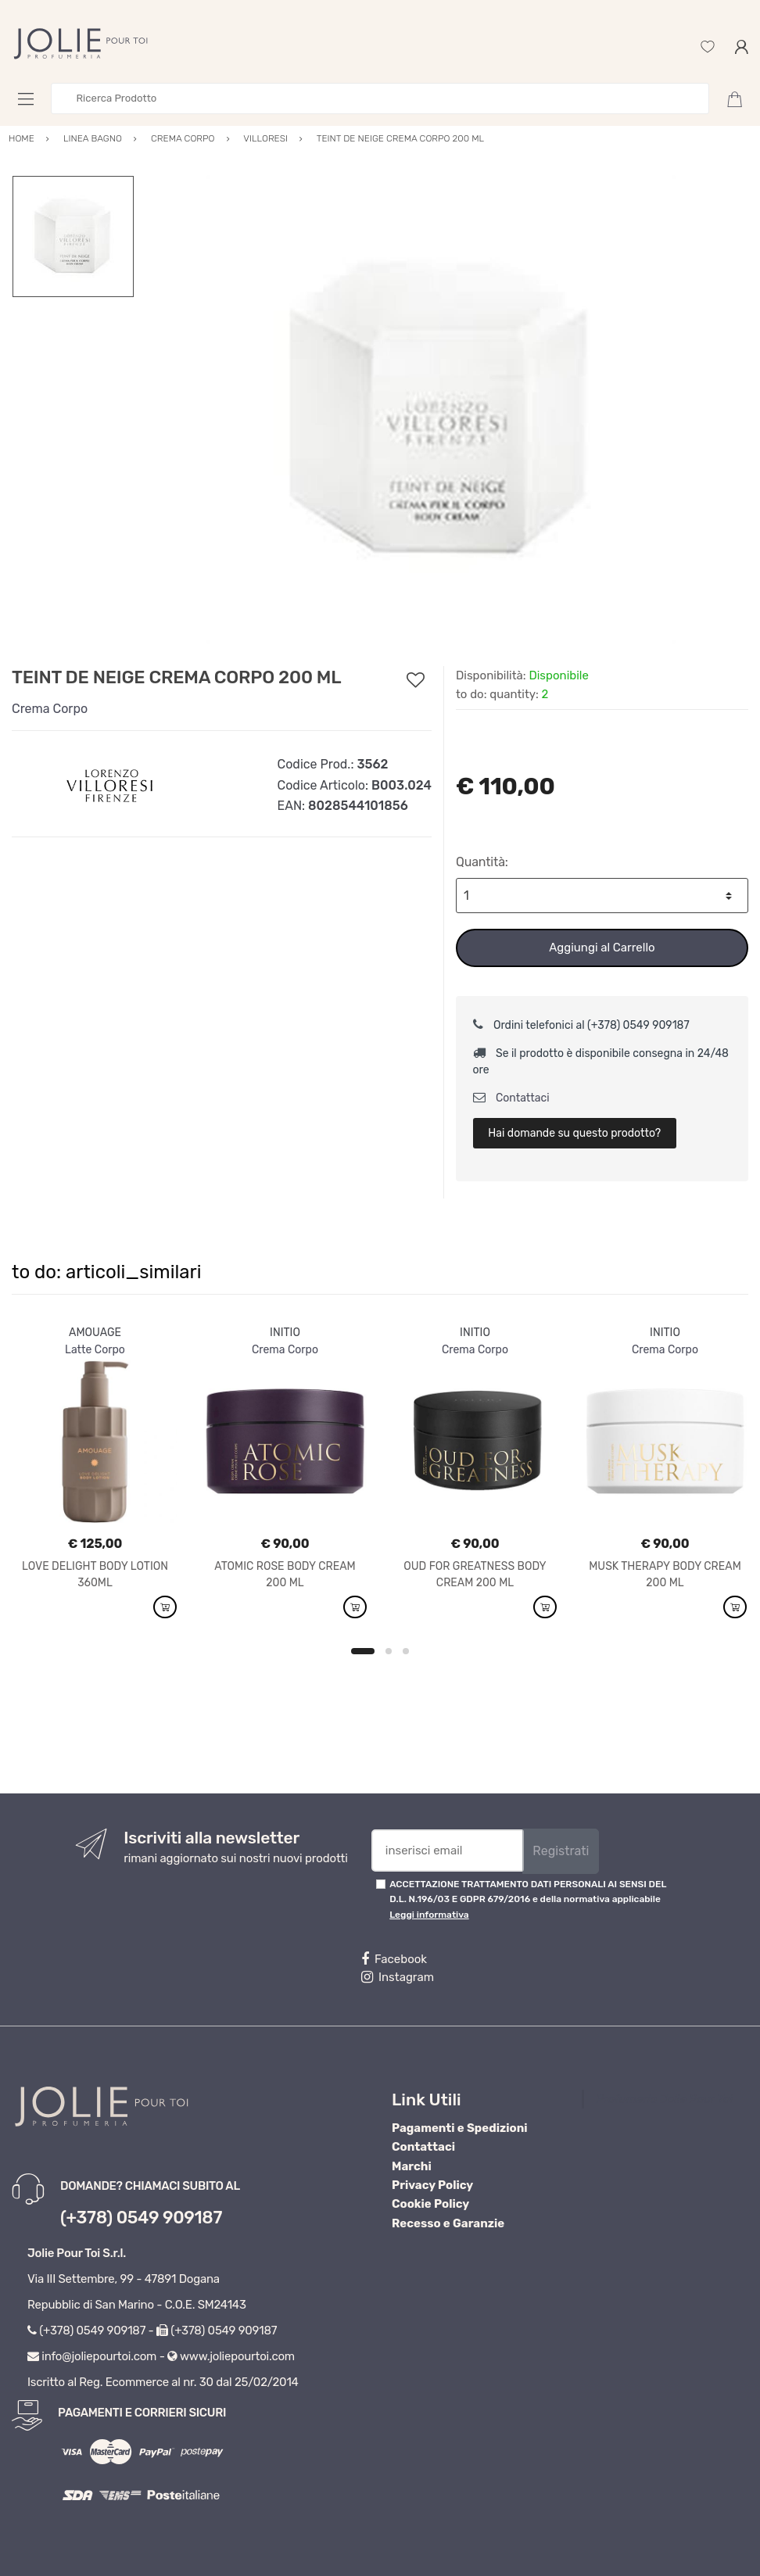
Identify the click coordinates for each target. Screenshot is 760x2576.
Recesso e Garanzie (448, 2223)
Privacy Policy (432, 2185)
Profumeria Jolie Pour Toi (664, 2099)
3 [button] (406, 1651)
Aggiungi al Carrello (601, 947)
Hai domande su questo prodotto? (574, 1133)
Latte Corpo (95, 1349)
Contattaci (511, 1098)
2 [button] (388, 1651)
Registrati (560, 1850)
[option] (441, 409)
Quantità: (482, 861)
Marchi (412, 2166)
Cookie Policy (430, 2204)
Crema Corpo (50, 708)
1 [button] (363, 1651)
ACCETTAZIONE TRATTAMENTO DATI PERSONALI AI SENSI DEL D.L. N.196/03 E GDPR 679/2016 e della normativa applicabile (527, 1899)
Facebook (394, 1959)
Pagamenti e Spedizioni (460, 2128)
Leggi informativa (428, 1914)
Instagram (397, 1977)
